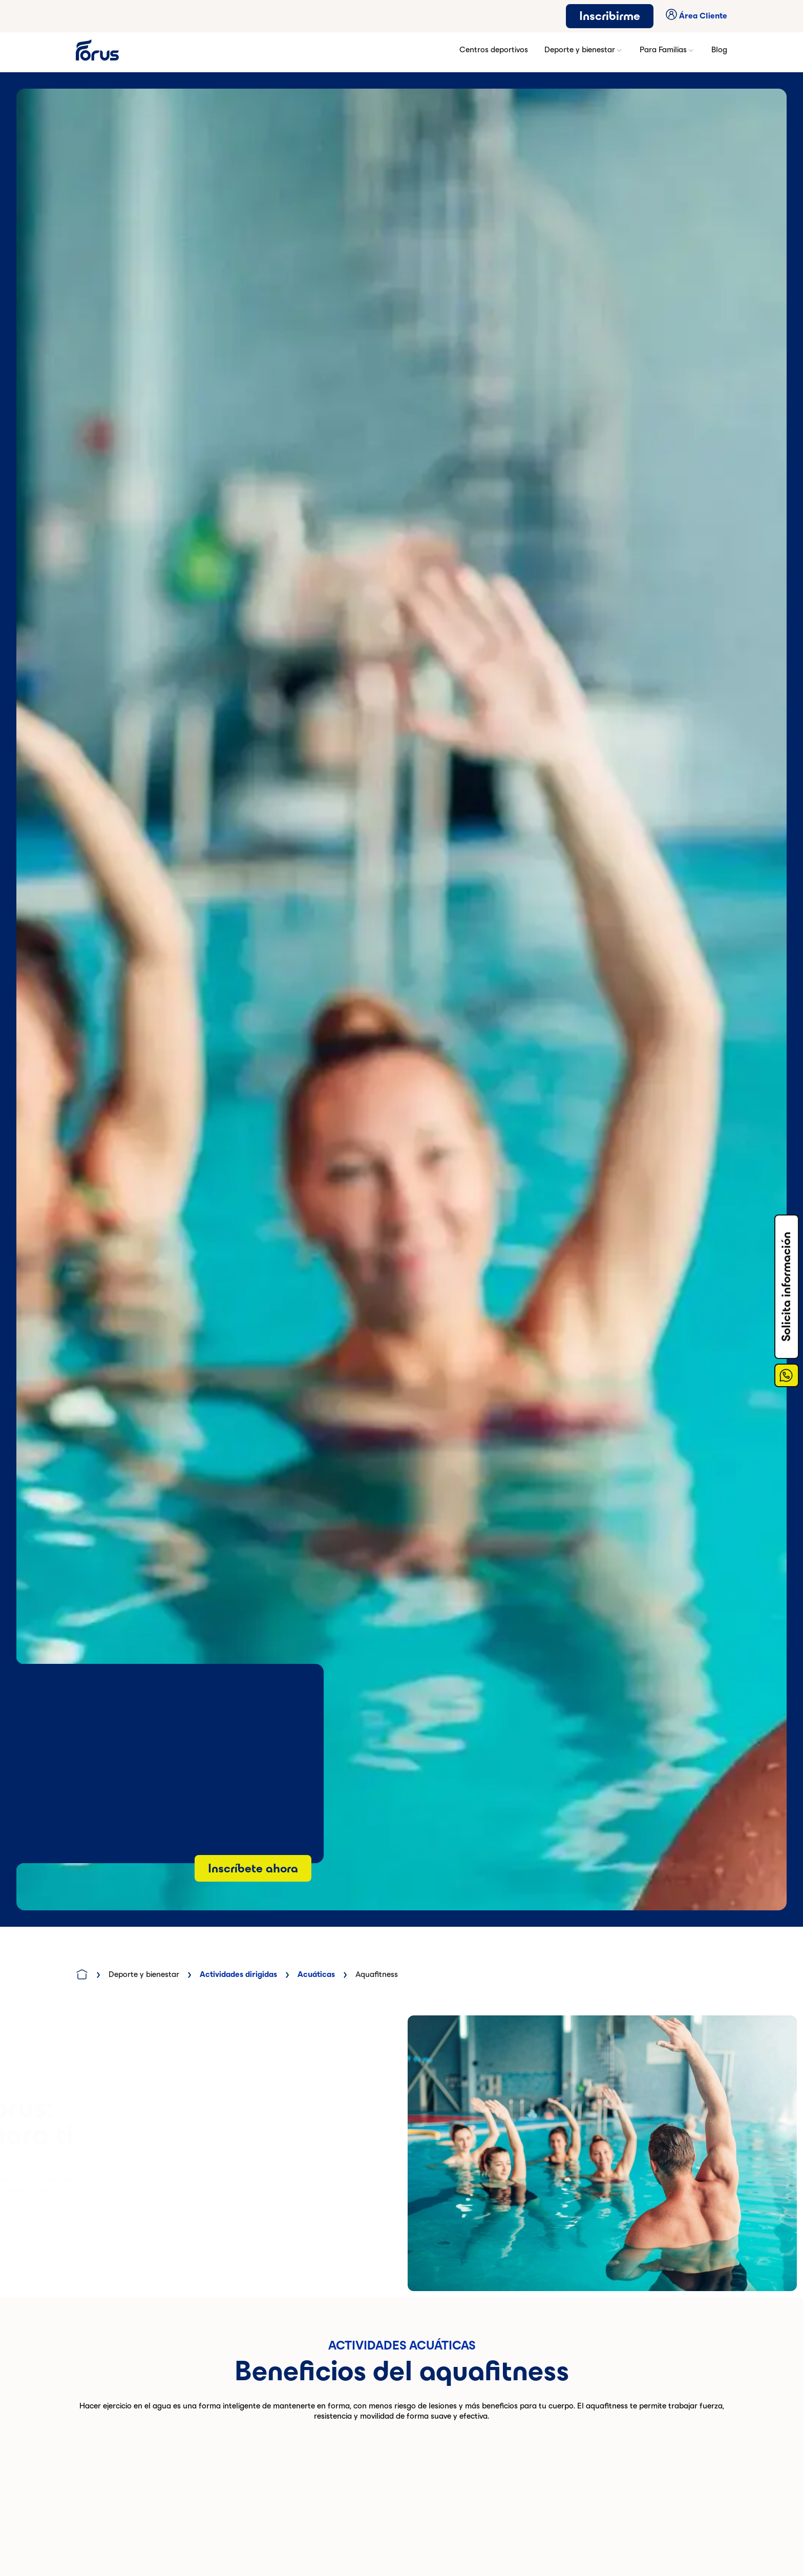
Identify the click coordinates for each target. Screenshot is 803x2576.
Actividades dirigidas (238, 1974)
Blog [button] (719, 49)
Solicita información (786, 1287)
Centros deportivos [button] (493, 49)
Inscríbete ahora (253, 1868)
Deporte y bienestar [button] (583, 50)
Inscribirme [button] (609, 16)
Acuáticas (316, 1974)
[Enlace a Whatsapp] (786, 1375)
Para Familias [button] (667, 50)
